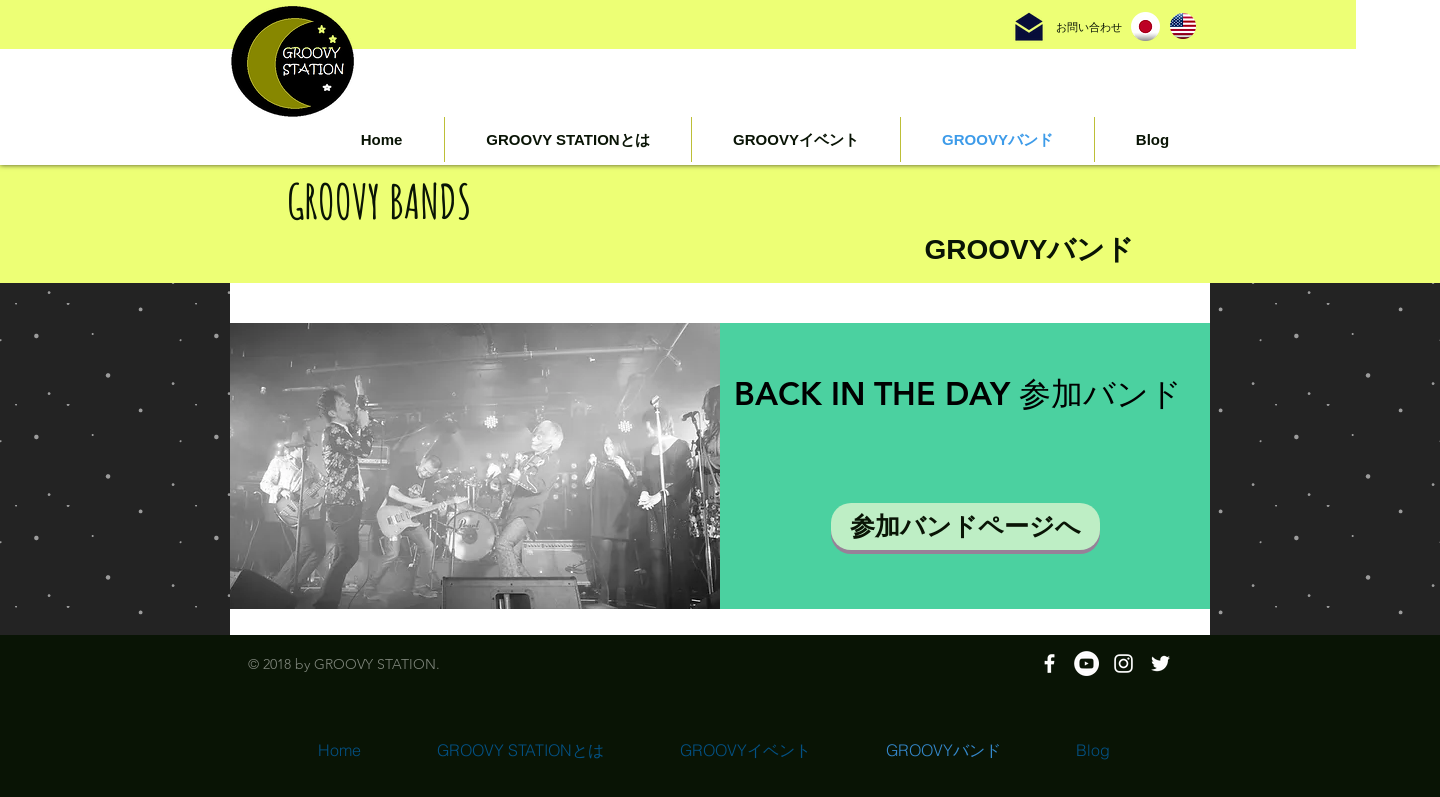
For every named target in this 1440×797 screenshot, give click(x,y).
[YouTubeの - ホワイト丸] (1086, 663)
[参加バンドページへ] (965, 526)
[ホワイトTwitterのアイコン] (1160, 663)
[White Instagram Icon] (1123, 663)
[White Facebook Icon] (1049, 663)
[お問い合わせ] (1088, 27)
